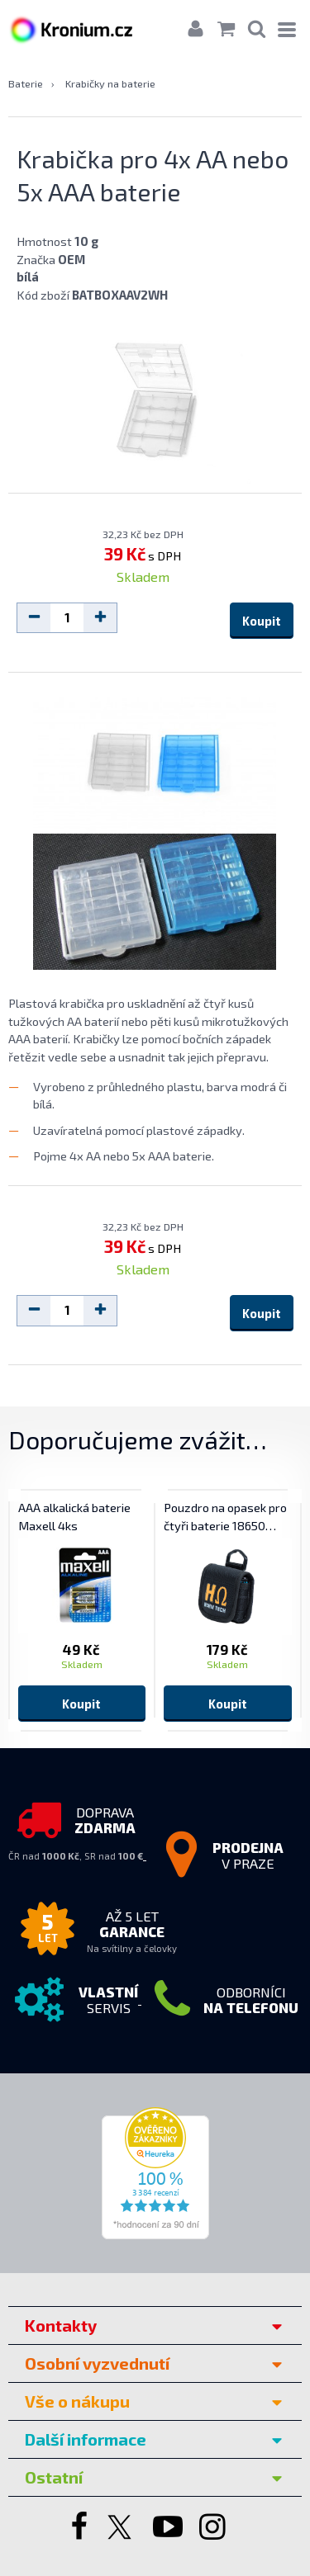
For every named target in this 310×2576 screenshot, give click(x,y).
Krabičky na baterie (110, 83)
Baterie (25, 83)
